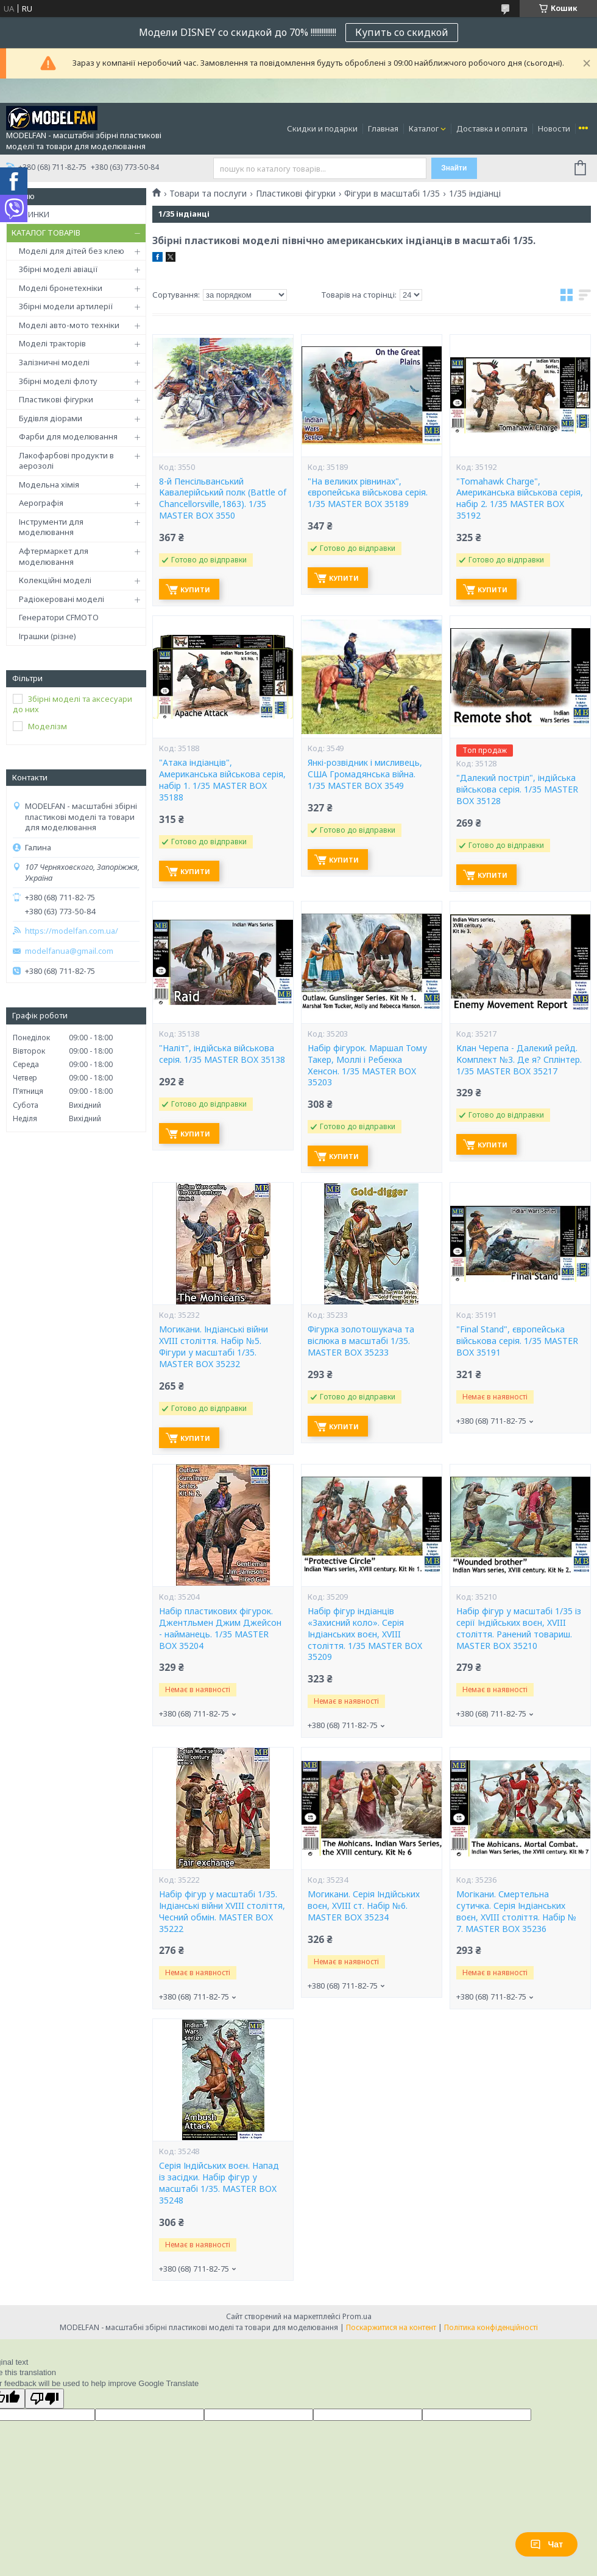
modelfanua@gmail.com (69, 951)
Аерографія (41, 502)
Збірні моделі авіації (58, 269)
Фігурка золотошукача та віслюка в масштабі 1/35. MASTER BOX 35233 (361, 1341)
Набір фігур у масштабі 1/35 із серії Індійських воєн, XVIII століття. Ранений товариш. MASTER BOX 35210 (518, 1628)
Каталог (424, 128)
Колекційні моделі (55, 580)
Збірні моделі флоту (58, 381)
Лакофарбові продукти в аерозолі (66, 461)
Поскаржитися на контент (391, 2327)
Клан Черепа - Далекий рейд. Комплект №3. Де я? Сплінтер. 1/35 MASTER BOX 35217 (519, 1060)
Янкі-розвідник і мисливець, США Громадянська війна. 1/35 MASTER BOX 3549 (365, 774)
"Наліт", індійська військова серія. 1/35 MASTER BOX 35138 (222, 1054)
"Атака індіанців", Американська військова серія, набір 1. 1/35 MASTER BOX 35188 (222, 780)
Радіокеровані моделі (61, 598)
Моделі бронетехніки (60, 287)
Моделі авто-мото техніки (69, 325)
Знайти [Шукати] (454, 168)
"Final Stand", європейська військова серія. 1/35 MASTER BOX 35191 (517, 1341)
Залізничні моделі (54, 362)
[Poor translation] (44, 2399)
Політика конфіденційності (491, 2327)
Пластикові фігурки (56, 399)
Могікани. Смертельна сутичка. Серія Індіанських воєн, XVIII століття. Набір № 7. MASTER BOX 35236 (516, 1911)
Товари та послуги (208, 193)
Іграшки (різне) (47, 636)
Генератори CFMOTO (59, 617)
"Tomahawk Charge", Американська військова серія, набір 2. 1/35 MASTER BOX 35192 (519, 499)
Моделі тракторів (52, 343)
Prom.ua (357, 2316)
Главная (383, 128)
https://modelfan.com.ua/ (71, 931)
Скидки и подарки (322, 128)
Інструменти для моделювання (51, 527)
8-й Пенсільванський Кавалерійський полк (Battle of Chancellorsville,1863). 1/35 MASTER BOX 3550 (222, 499)
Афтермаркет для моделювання (53, 556)
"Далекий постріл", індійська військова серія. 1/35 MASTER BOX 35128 (517, 789)
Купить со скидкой (401, 32)
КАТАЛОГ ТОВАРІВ (46, 232)
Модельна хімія (49, 484)
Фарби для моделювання (68, 436)
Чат (546, 2544)
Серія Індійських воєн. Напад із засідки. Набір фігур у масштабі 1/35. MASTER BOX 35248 (219, 2183)
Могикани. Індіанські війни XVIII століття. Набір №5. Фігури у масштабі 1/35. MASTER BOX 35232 (213, 1347)
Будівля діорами (50, 418)
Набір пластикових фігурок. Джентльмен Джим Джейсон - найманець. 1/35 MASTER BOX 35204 (220, 1628)
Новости (554, 128)
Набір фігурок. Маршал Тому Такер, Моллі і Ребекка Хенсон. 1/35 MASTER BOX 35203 (367, 1065)
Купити (195, 589)
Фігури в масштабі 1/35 (392, 193)
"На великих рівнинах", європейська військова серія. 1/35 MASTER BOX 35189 (368, 493)
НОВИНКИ (30, 214)
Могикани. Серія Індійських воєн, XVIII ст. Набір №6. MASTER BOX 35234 (364, 1906)
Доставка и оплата (492, 128)
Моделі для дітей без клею (71, 250)
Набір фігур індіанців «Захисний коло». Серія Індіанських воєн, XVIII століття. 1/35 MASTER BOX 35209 (365, 1634)
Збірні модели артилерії (66, 306)
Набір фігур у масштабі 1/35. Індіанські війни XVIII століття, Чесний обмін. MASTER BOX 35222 (222, 1911)
